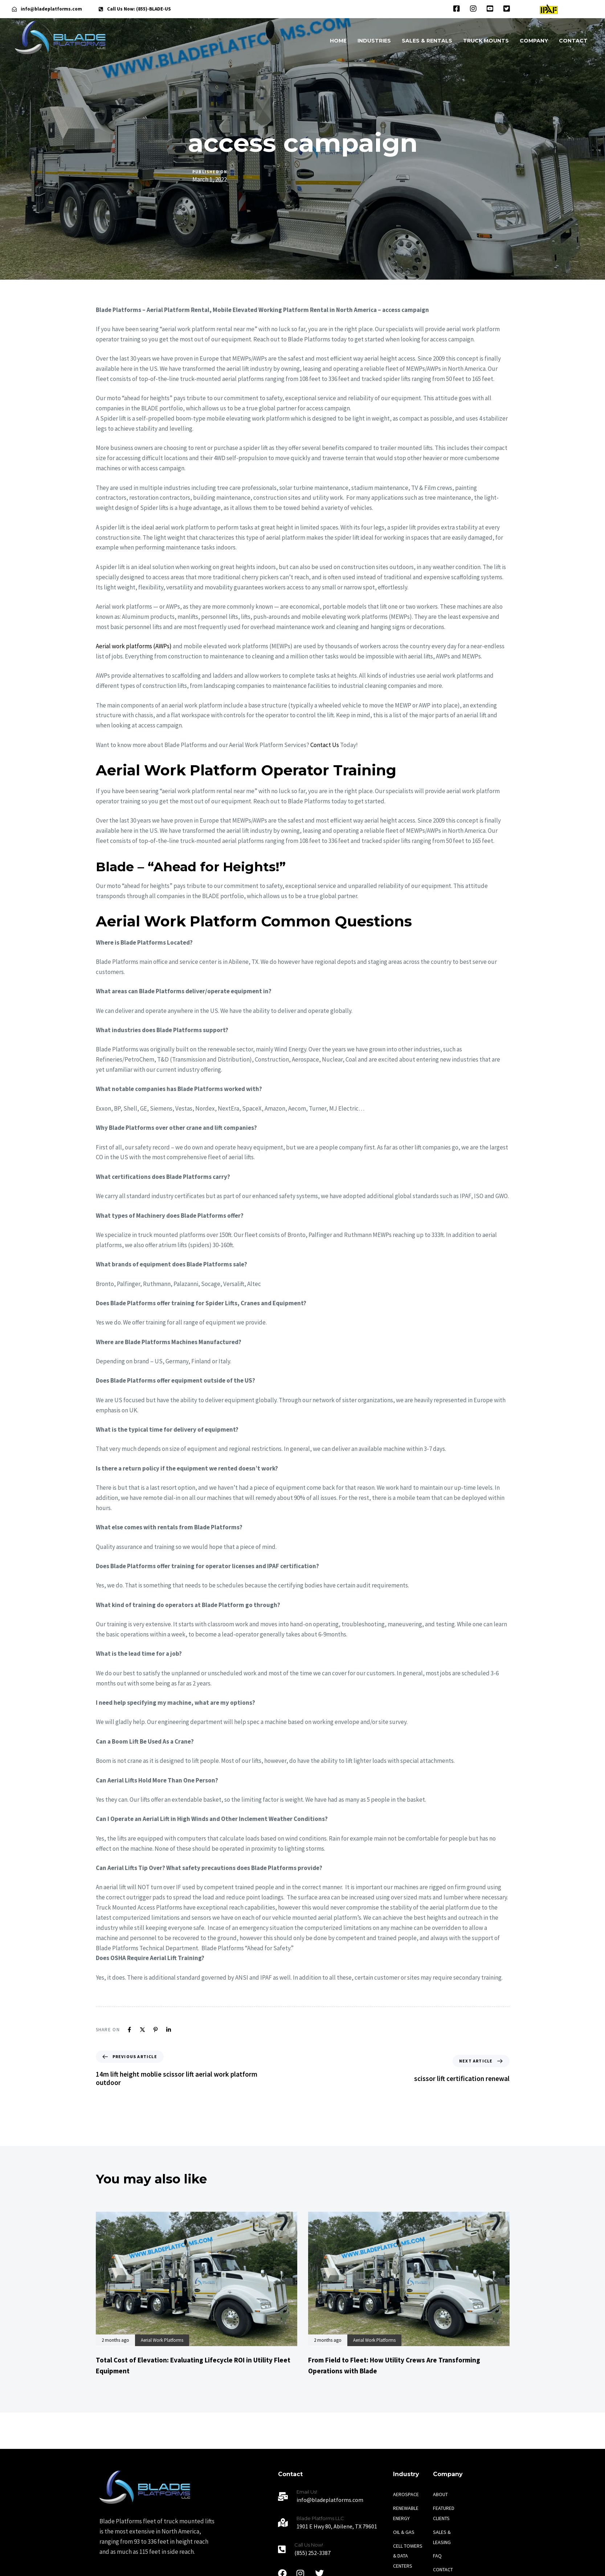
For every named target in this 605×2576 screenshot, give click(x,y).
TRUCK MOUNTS (486, 40)
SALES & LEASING (442, 2537)
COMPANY (534, 40)
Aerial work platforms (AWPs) (134, 646)
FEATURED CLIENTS (443, 2513)
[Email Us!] (332, 2497)
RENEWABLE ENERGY (405, 2513)
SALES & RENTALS (427, 40)
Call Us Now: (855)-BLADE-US (139, 9)
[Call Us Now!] (332, 2550)
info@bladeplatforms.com (51, 9)
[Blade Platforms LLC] (332, 2524)
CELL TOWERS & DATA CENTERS (407, 2556)
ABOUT (440, 2494)
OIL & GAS (403, 2532)
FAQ (437, 2555)
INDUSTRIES (374, 40)
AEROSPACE (406, 2494)
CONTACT (573, 40)
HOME (338, 40)
